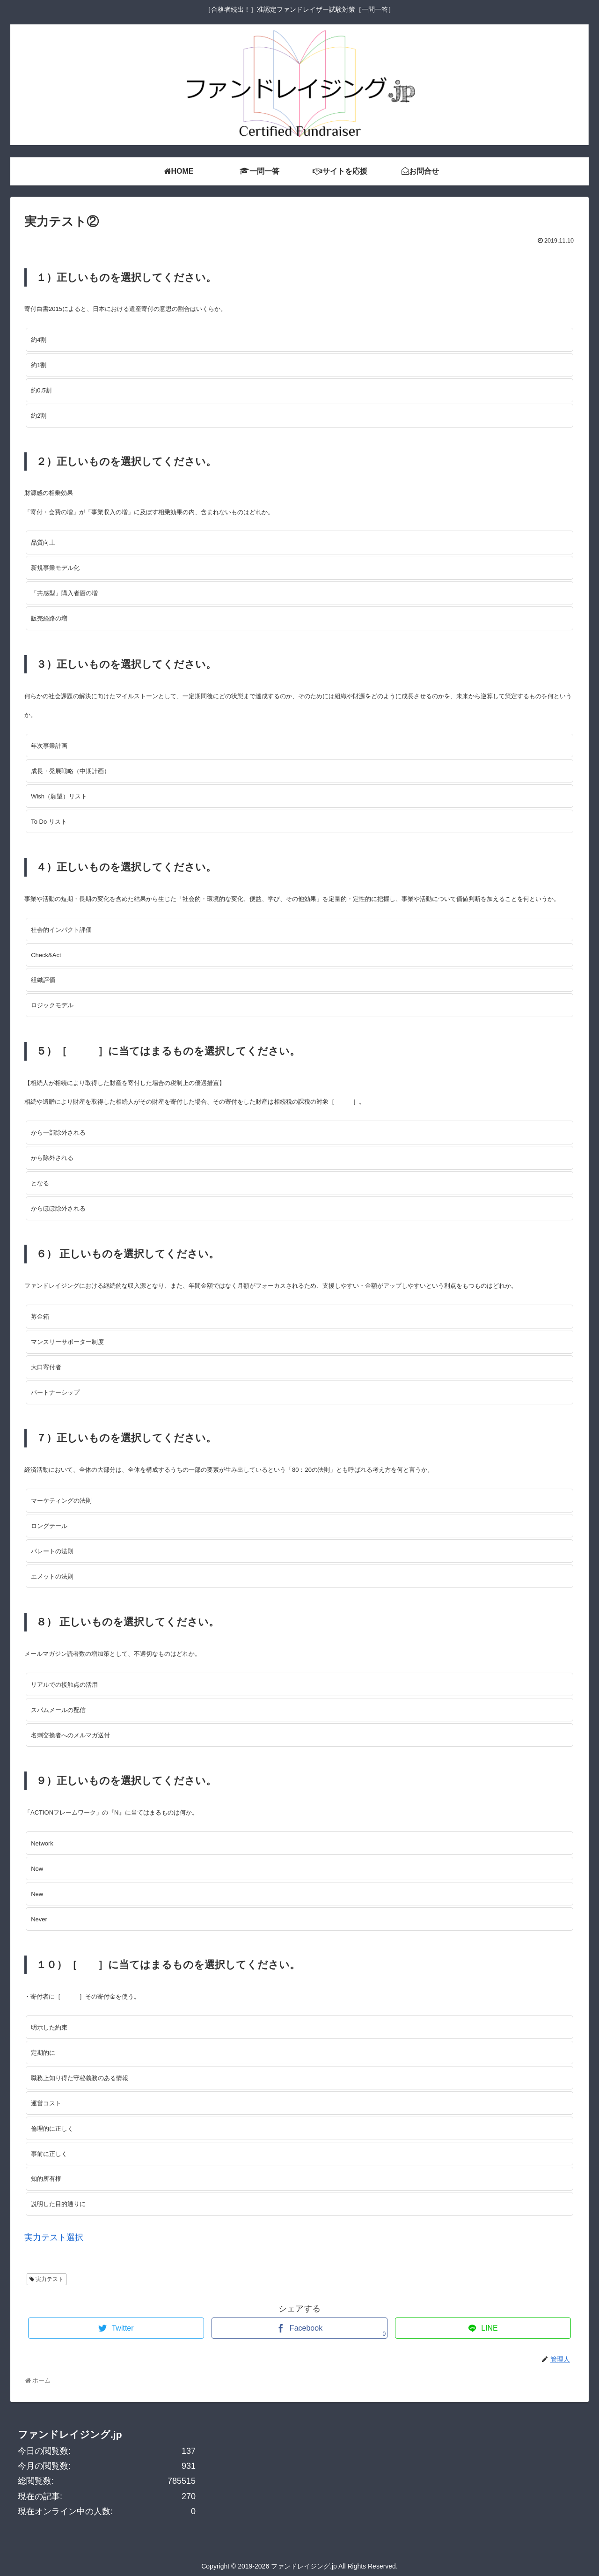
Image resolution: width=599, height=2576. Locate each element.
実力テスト (50, 2279)
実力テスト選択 (53, 2237)
